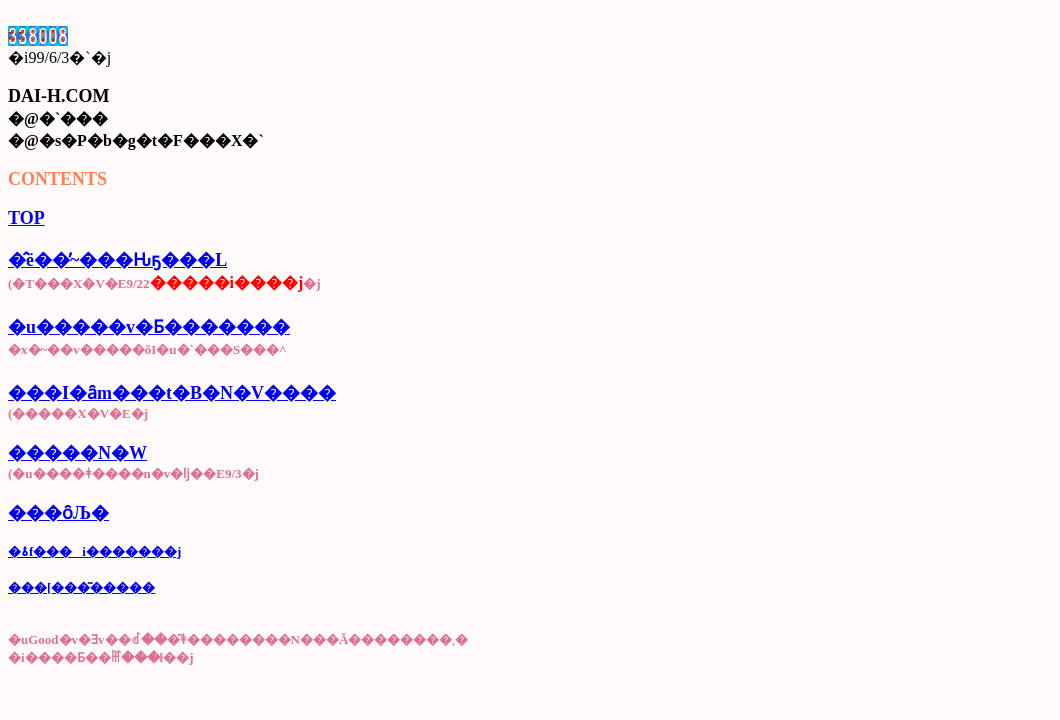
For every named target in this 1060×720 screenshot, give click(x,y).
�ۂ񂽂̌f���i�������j (94, 551)
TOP (26, 218)
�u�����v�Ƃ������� (149, 327)
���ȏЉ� (58, 513)
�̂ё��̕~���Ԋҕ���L (117, 260)
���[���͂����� (81, 587)
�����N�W (77, 453)
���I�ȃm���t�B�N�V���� (172, 393)
